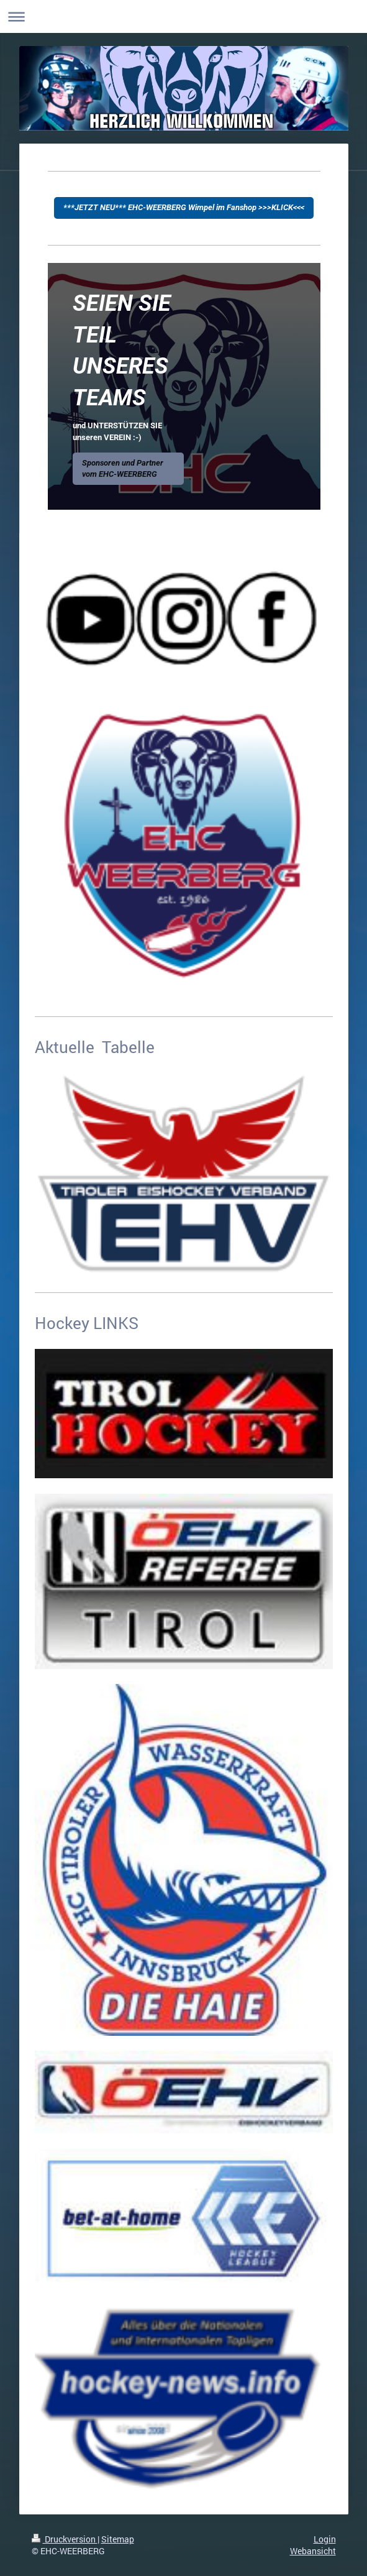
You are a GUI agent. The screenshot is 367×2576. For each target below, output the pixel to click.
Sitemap (117, 2539)
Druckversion (64, 2539)
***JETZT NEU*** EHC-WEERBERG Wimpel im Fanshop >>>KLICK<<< (183, 207)
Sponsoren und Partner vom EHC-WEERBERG (122, 468)
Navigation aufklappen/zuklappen (183, 16)
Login (325, 2539)
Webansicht (313, 2551)
